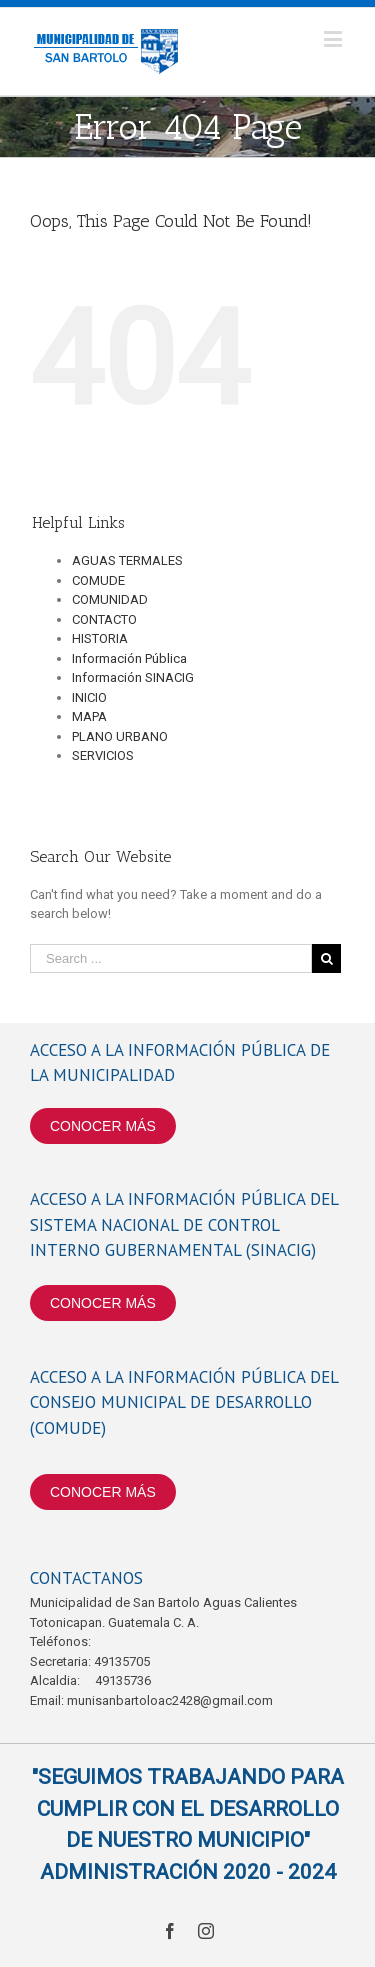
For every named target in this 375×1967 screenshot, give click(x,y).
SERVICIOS (103, 755)
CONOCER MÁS (103, 1126)
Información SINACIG (133, 677)
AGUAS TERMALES (127, 560)
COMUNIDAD (110, 599)
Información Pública (129, 658)
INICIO (89, 697)
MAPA (89, 716)
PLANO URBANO (120, 736)
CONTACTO (104, 619)
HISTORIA (100, 638)
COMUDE (98, 580)
